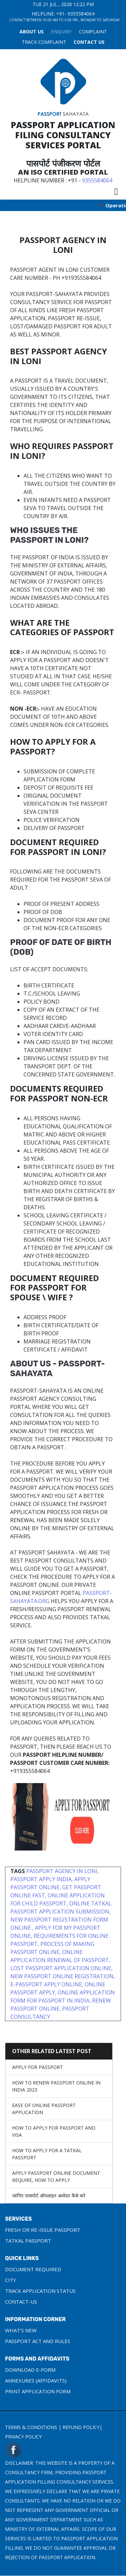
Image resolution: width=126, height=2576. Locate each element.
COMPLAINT (93, 31)
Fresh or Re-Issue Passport (42, 2229)
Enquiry (61, 31)
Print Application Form (38, 2391)
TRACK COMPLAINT (44, 42)
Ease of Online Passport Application (44, 2108)
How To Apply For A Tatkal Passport (47, 2154)
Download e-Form (30, 2369)
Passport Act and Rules (37, 2341)
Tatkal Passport (28, 2240)
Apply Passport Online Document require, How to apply (56, 2176)
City (10, 2280)
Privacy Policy (23, 2436)
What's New (21, 2330)
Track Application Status (40, 2290)
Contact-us (21, 2301)
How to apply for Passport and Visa (53, 2131)
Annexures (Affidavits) (36, 2380)
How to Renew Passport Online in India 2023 (56, 2086)
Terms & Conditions (31, 2427)
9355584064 (81, 13)
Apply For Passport (37, 2067)
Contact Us (89, 42)
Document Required (33, 2269)
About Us (31, 31)
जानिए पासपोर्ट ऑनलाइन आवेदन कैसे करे (48, 2195)
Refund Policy (80, 2427)
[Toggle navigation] (116, 191)
